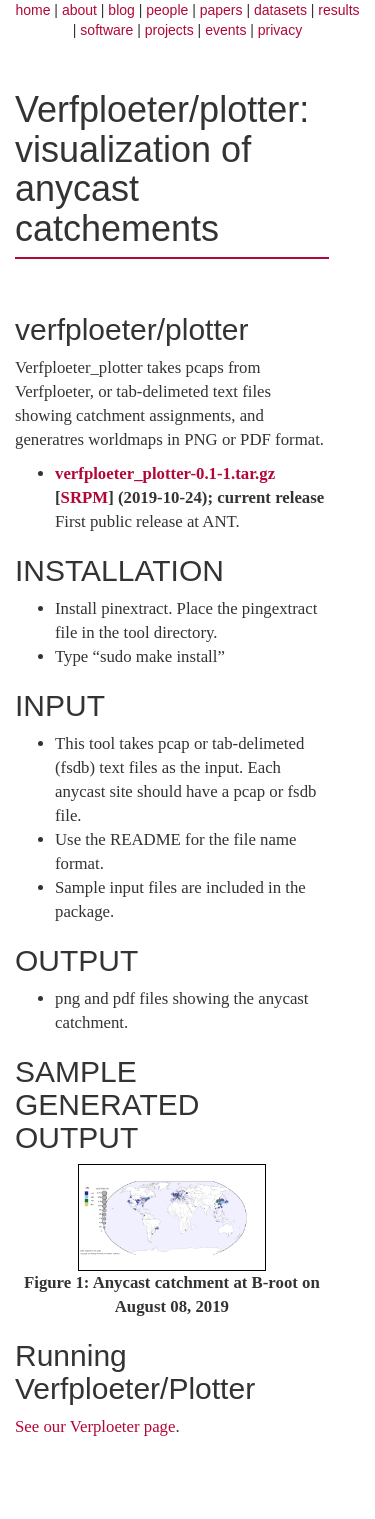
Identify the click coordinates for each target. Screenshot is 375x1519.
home (32, 10)
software (106, 30)
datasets (280, 10)
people (167, 10)
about (79, 10)
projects (169, 30)
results (338, 10)
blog (121, 10)
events (225, 30)
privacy (280, 30)
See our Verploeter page (95, 1426)
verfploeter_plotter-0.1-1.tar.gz (165, 473)
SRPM (85, 497)
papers (221, 10)
